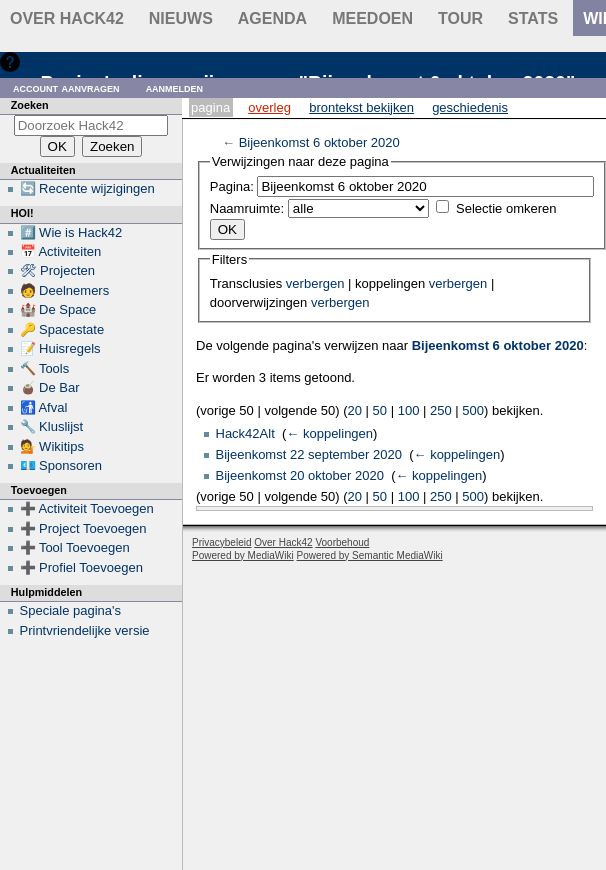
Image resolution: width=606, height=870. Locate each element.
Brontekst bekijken (361, 107)
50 (380, 410)
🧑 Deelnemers (65, 290)
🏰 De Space (58, 309)
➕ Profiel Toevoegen (81, 567)
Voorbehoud (342, 542)
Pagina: (232, 186)
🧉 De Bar (50, 387)
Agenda (272, 18)
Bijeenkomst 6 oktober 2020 (319, 142)
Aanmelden (175, 87)
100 (409, 410)
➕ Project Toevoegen (83, 528)
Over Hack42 (67, 18)
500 (473, 410)
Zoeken (30, 105)
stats (533, 18)
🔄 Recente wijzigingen (87, 188)
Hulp (38, 61)
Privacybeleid (221, 542)
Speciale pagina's (71, 610)
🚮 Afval (44, 407)
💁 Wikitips (52, 446)
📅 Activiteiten (61, 251)
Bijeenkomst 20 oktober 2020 (300, 475)
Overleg (269, 107)
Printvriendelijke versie (85, 630)
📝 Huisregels (60, 348)
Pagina (210, 107)
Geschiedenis (470, 107)
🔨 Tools (45, 368)
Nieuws (181, 18)
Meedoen (372, 18)
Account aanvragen (66, 87)
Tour (460, 18)
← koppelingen (329, 433)
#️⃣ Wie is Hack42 (71, 232)
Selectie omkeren (506, 208)
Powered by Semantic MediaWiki (370, 555)
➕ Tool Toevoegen (75, 547)
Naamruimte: (247, 208)
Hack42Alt (245, 433)
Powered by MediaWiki (243, 555)
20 (355, 410)
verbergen (315, 283)
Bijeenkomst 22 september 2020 (309, 454)
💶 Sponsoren (61, 465)
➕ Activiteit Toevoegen (87, 508)
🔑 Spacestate (62, 329)
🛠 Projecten (58, 270)
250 (441, 410)
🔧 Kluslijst (52, 426)
